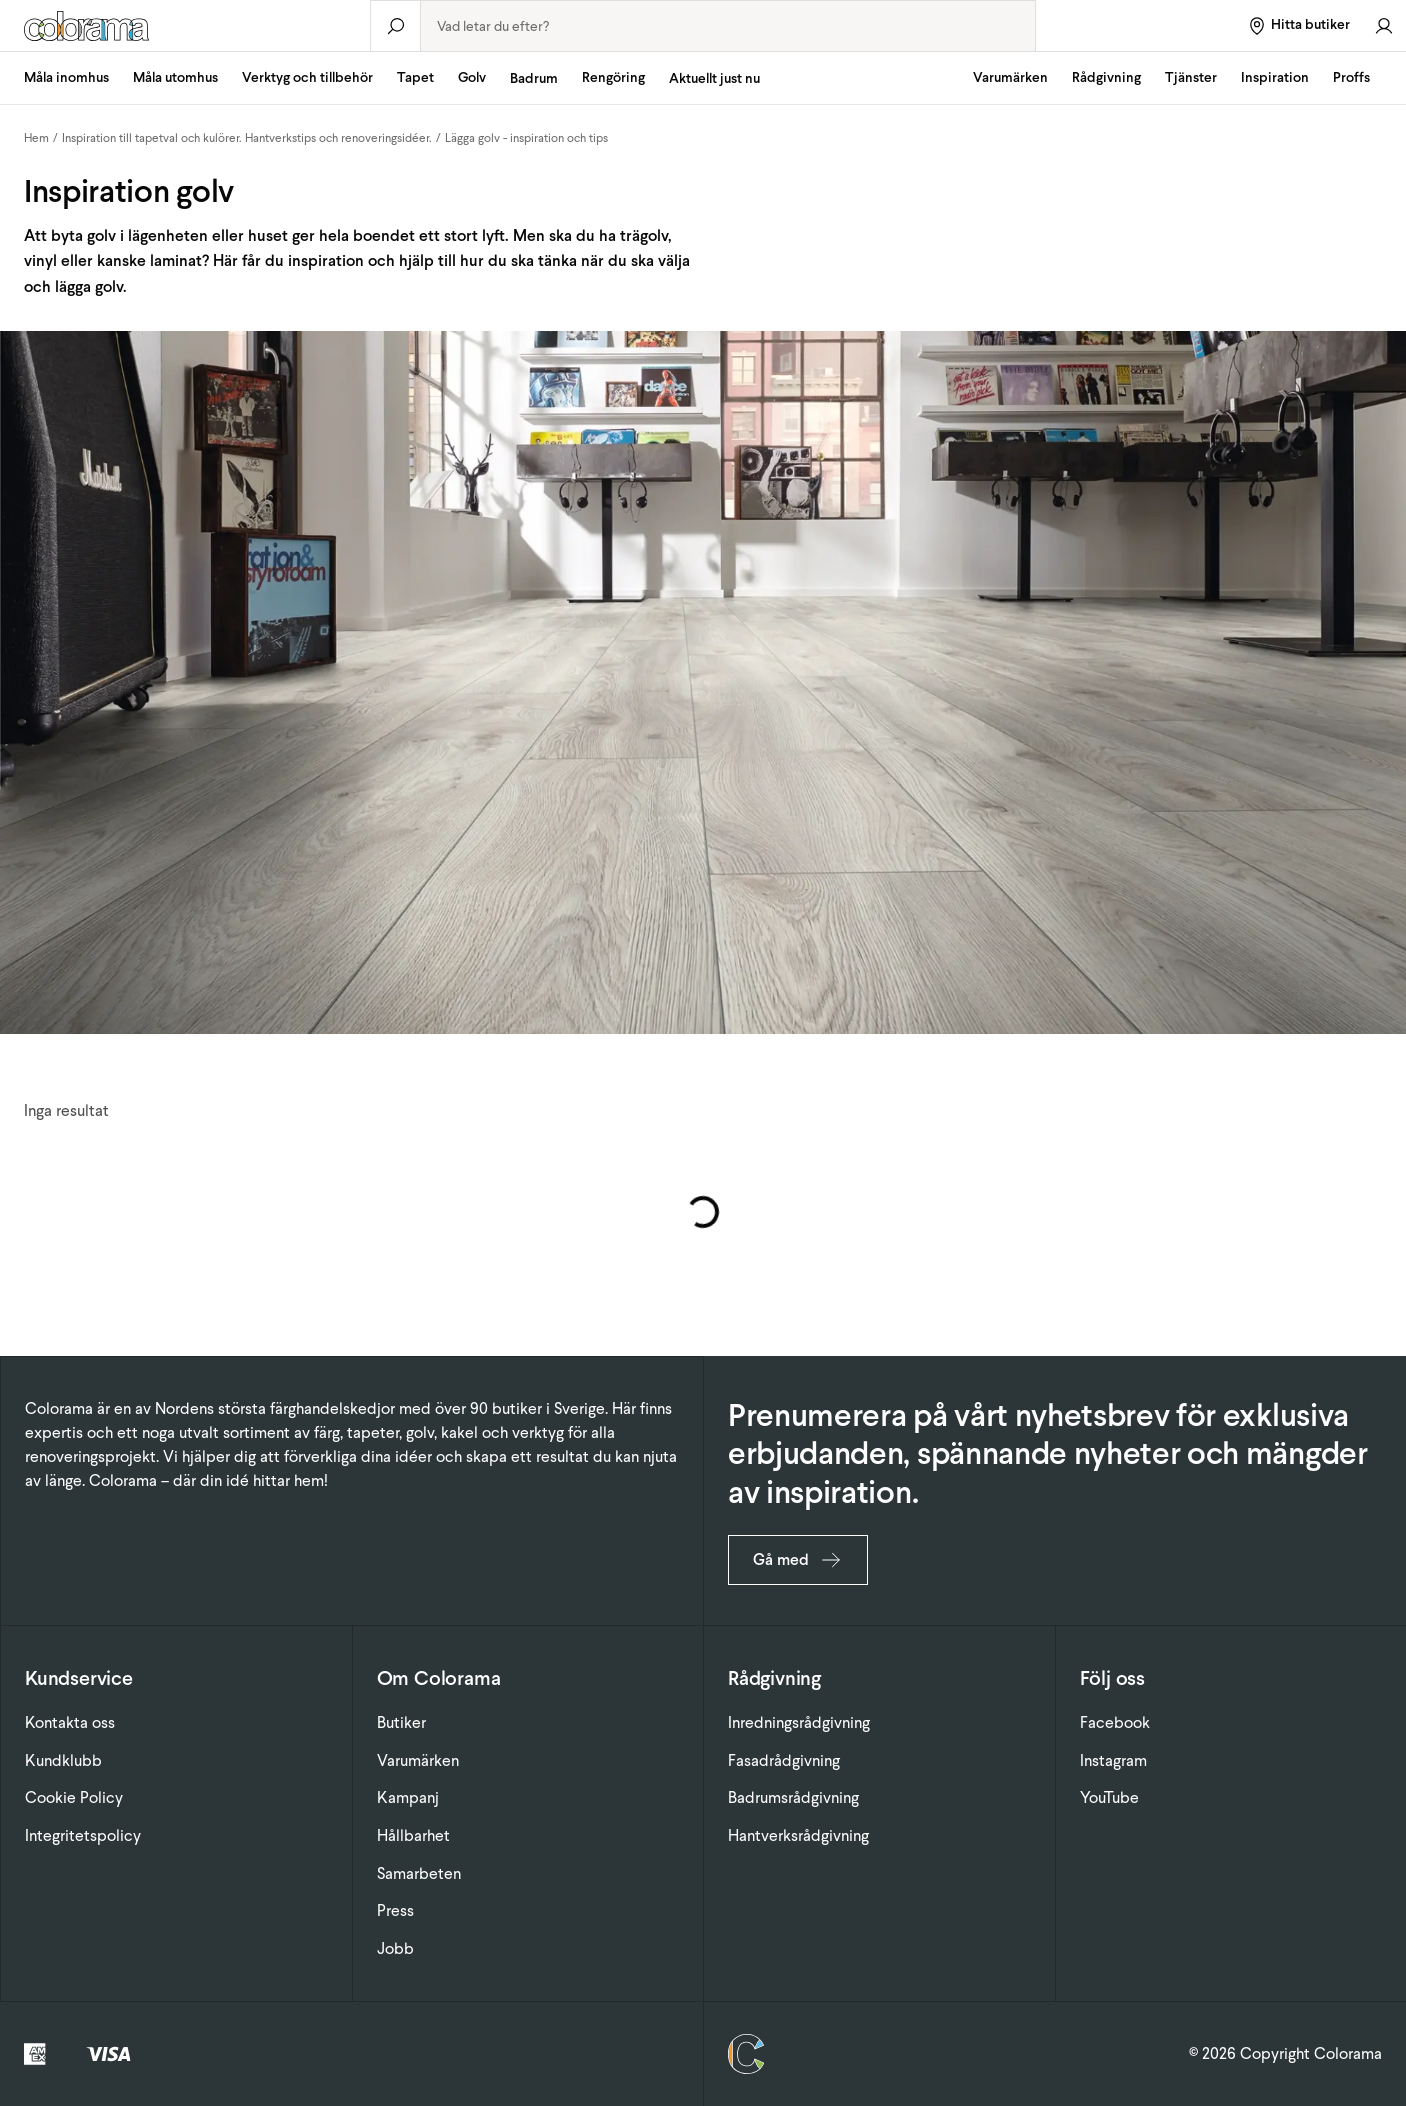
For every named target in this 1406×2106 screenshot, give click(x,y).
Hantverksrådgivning (798, 1835)
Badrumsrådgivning (793, 1797)
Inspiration (1275, 77)
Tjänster (1191, 77)
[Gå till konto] (1384, 25)
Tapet (415, 77)
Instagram (1113, 1760)
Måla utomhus (175, 77)
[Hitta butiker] (1298, 25)
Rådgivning (1106, 77)
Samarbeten (419, 1873)
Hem (36, 138)
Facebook (1115, 1722)
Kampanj (408, 1797)
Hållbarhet (413, 1835)
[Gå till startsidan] (185, 26)
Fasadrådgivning (784, 1760)
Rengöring (613, 77)
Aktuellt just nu (714, 78)
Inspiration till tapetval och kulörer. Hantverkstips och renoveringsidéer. (247, 138)
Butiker (401, 1722)
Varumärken (1010, 77)
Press (395, 1910)
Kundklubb (63, 1760)
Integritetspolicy (83, 1835)
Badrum (534, 78)
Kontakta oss (70, 1722)
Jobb (395, 1948)
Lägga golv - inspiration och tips (526, 138)
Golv (472, 77)
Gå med (798, 1560)
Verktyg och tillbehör (307, 77)
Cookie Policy (74, 1797)
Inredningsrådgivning (799, 1722)
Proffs (1351, 77)
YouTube (1109, 1797)
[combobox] (728, 26)
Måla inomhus (66, 77)
